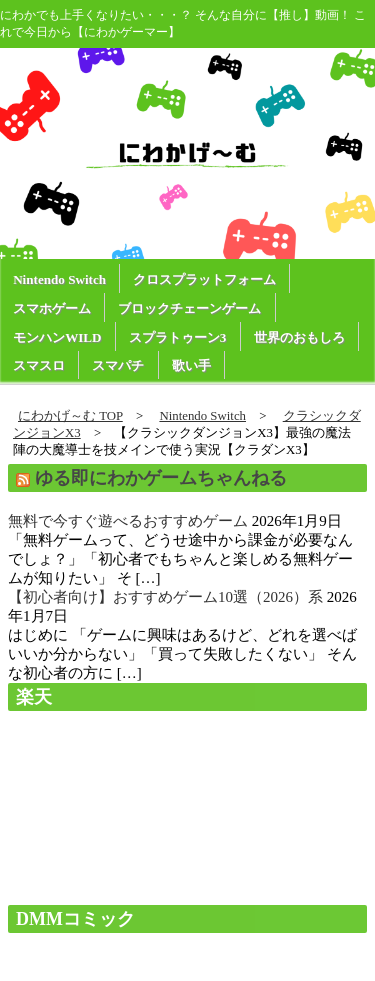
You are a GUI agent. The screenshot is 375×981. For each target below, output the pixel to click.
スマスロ (39, 365)
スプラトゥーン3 (178, 337)
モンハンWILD (57, 337)
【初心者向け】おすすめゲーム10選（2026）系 (165, 597)
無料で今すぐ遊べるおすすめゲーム (128, 521)
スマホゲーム (52, 308)
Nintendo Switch (59, 279)
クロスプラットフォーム (204, 279)
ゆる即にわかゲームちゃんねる (161, 478)
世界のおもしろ (299, 337)
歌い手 (191, 365)
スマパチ (118, 365)
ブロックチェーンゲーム (189, 308)
